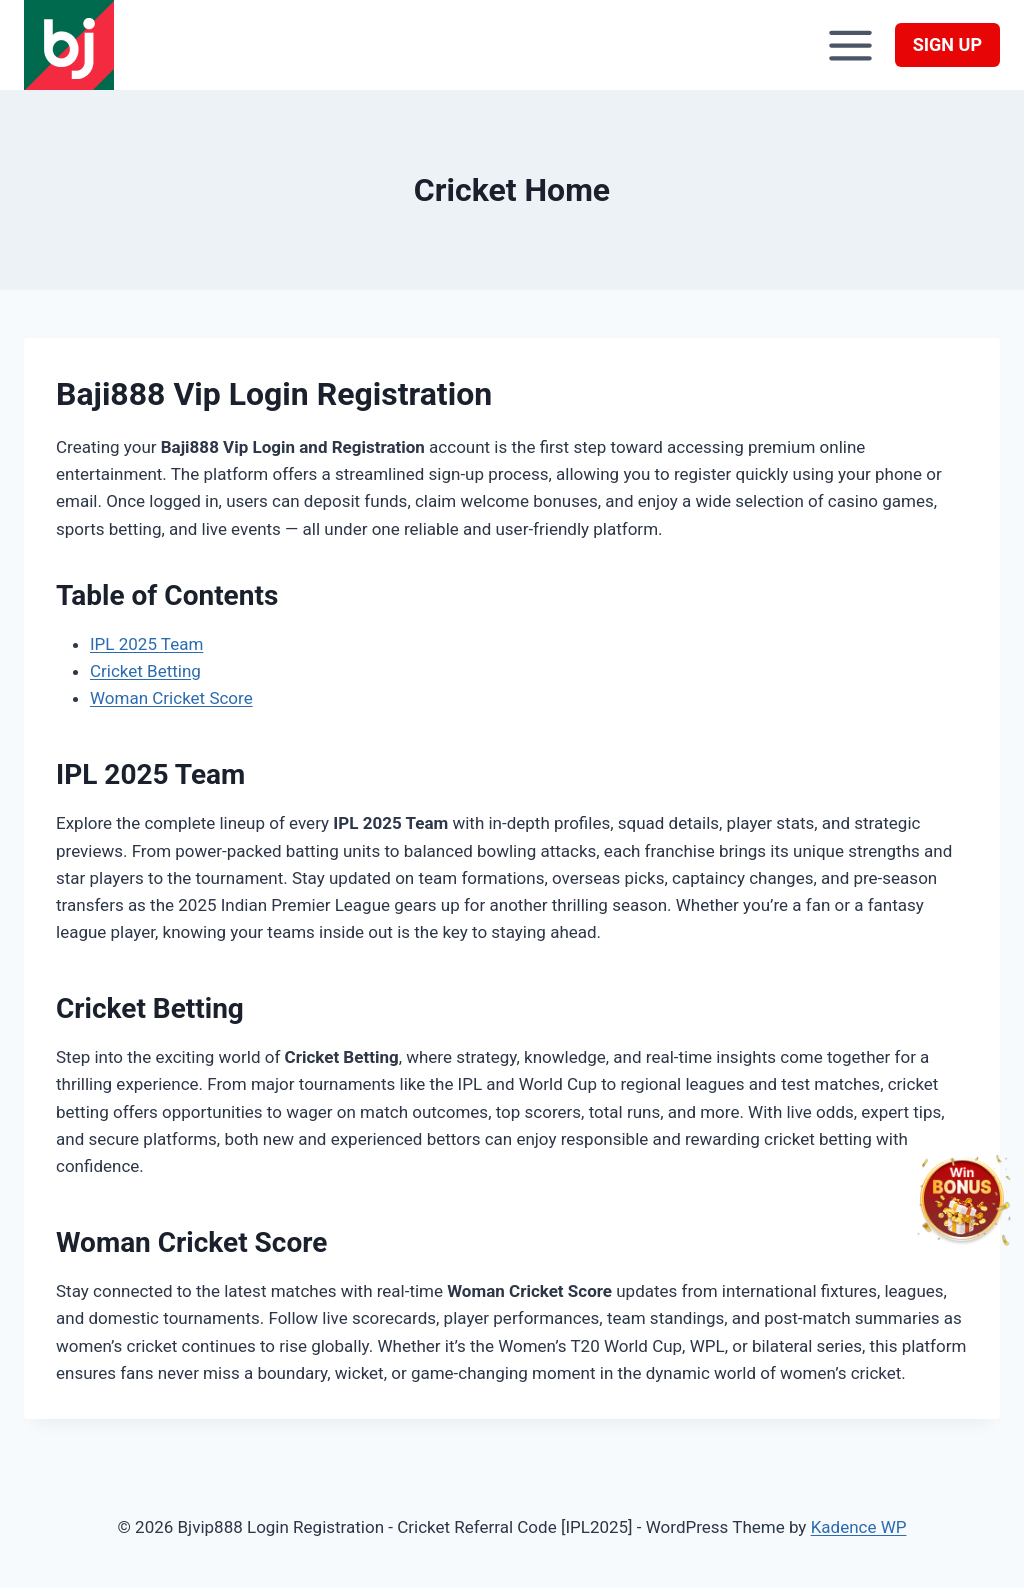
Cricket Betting (145, 671)
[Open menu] (851, 45)
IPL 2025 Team (146, 644)
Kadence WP (859, 1527)
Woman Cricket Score (171, 698)
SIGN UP (947, 44)
